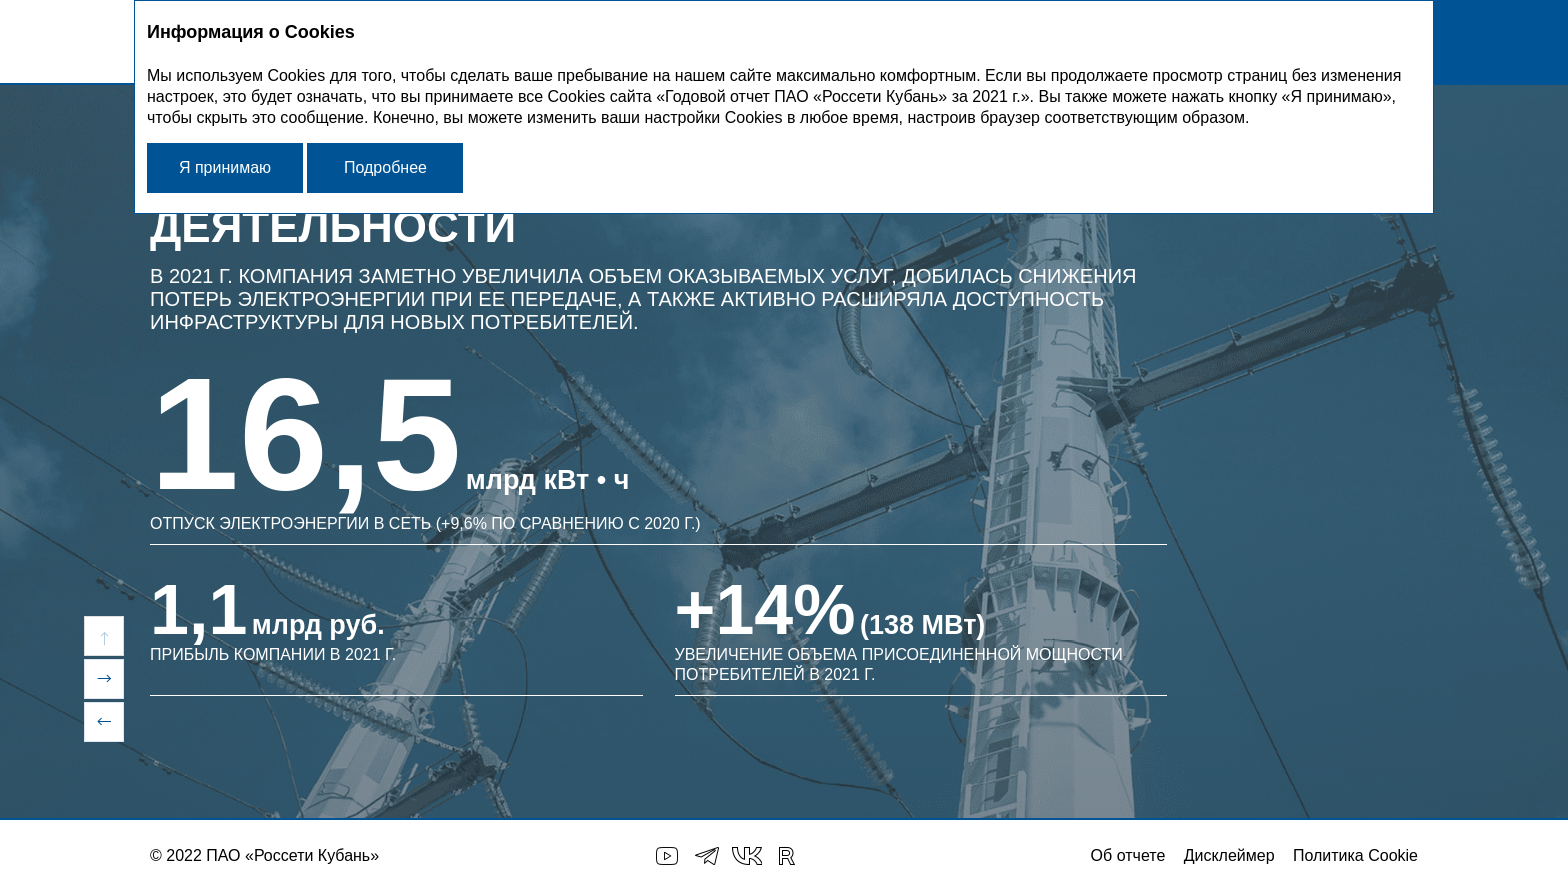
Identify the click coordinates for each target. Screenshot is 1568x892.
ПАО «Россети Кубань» (292, 855)
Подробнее (385, 167)
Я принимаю (225, 167)
